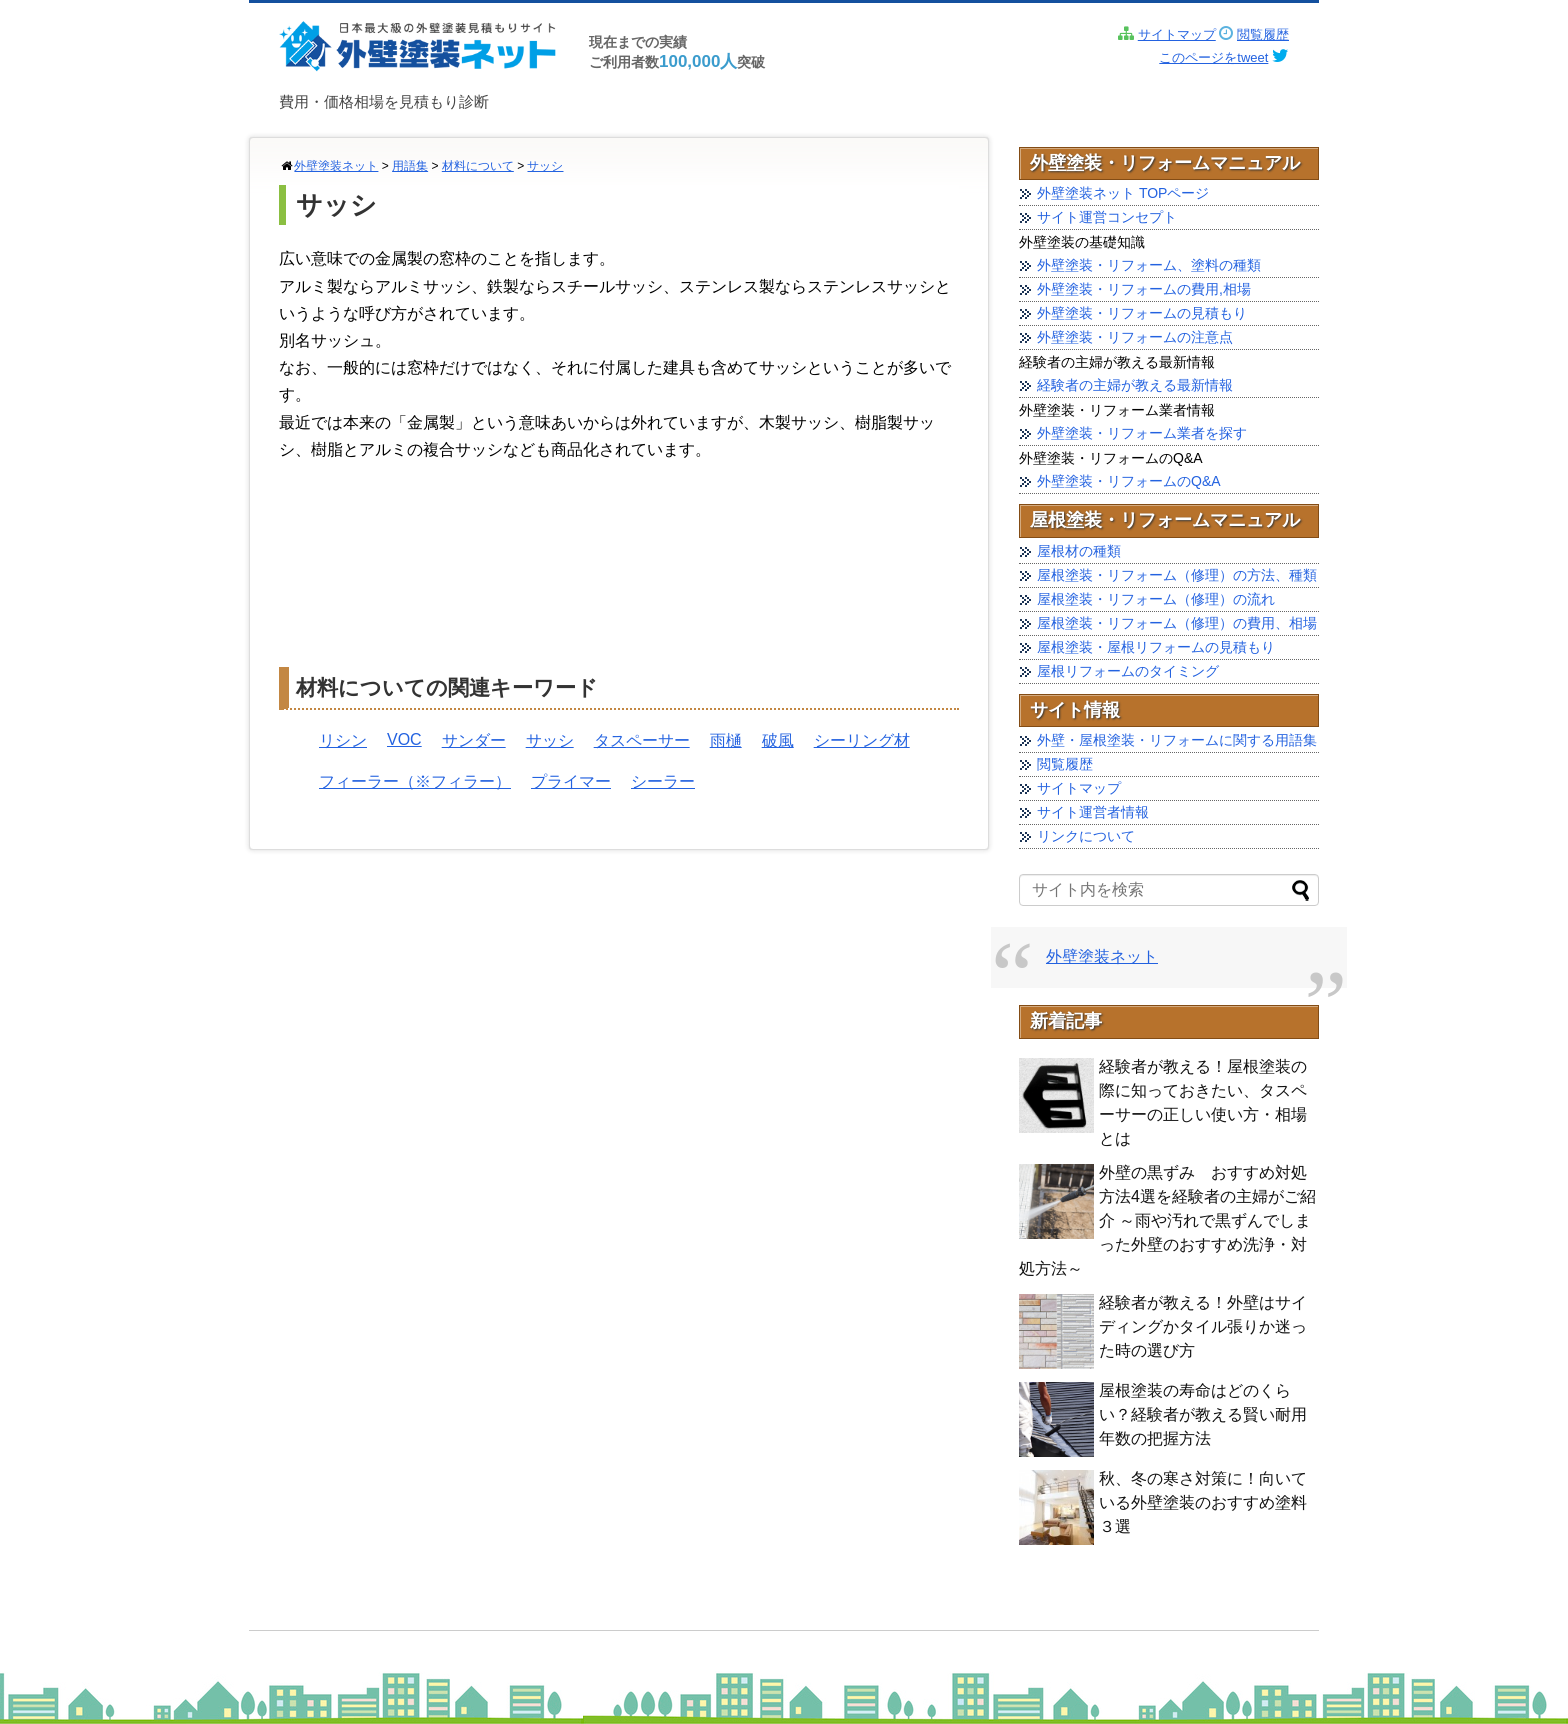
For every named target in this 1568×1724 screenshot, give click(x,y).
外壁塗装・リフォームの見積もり (1142, 313)
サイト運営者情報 (1093, 812)
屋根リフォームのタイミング (1128, 671)
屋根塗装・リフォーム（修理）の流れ (1156, 599)
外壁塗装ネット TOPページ (1123, 193)
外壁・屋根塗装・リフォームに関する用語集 (1177, 740)
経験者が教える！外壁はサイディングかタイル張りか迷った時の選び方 (1203, 1326)
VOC (404, 739)
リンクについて (1086, 836)
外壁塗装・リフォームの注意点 (1135, 337)
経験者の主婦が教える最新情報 (1135, 385)
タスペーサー (642, 740)
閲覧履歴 (1263, 34)
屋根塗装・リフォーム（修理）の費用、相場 (1177, 623)
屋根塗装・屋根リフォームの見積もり (1156, 647)
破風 (778, 740)
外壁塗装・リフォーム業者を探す (1142, 433)
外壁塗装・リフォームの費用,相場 (1144, 289)
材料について (478, 166)
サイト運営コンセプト (1107, 217)
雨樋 (726, 740)
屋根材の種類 (1079, 551)
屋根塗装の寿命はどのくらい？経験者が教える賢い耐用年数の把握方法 (1203, 1414)
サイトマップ (1177, 34)
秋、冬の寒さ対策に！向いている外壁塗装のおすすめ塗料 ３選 (1203, 1502)
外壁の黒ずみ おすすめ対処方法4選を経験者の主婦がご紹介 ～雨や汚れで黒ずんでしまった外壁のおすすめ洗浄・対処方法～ (1167, 1220)
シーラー (663, 781)
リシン (343, 740)
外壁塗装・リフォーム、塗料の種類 (1149, 265)
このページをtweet (1213, 57)
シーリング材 (862, 740)
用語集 (410, 166)
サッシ (545, 166)
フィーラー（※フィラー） (415, 781)
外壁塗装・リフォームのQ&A (1129, 481)
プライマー (571, 781)
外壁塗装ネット (336, 166)
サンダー (474, 740)
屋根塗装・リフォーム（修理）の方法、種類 (1177, 575)
